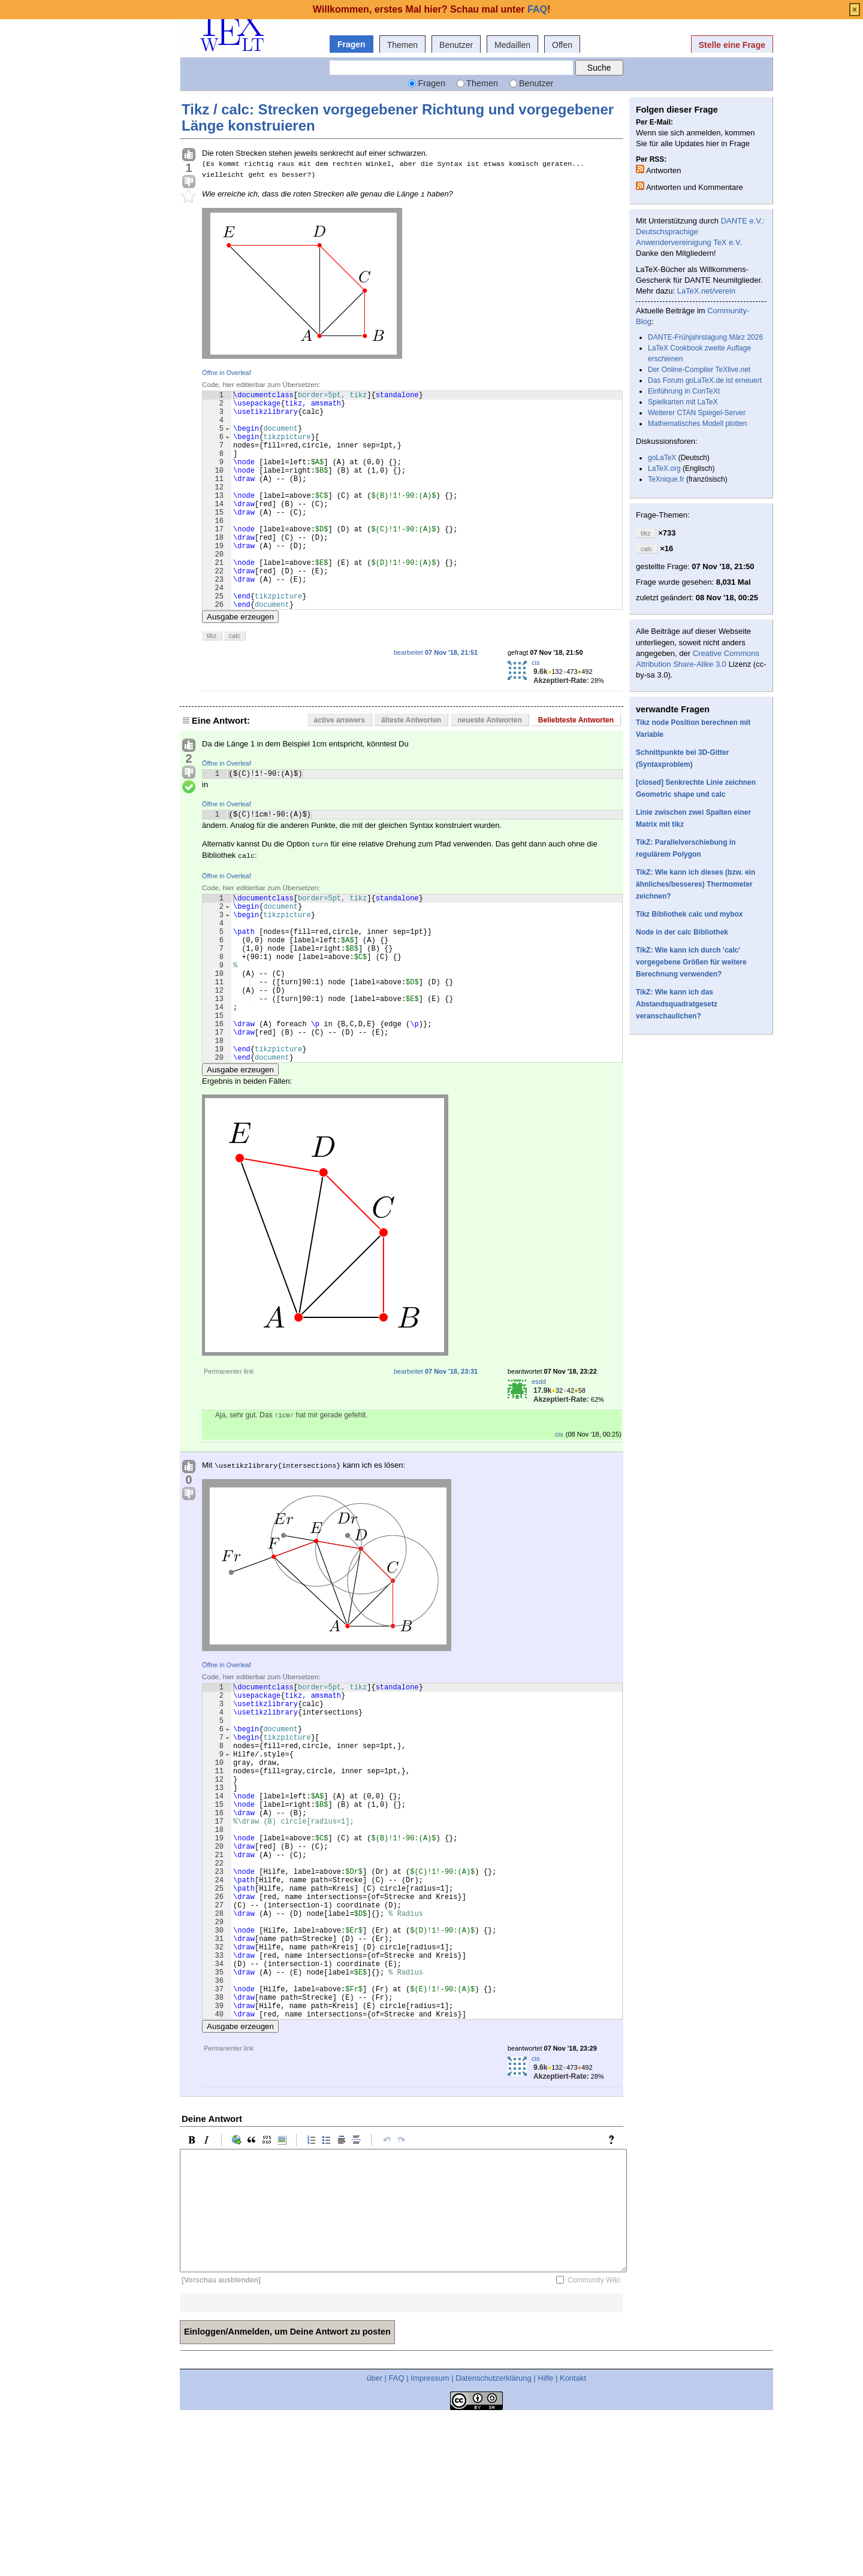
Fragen (351, 44)
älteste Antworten (411, 767)
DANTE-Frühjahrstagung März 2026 (705, 337)
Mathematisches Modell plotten (697, 423)
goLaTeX (662, 457)
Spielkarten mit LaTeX (683, 402)
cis (535, 709)
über (374, 2536)
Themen (402, 45)
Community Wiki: (594, 2438)
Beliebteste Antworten (576, 767)
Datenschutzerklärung (493, 2536)
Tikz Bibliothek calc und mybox (689, 914)
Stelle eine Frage (732, 45)
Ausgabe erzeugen (240, 663)
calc (235, 682)
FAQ (397, 2536)
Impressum (430, 2536)
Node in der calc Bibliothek (682, 932)
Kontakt (573, 2536)
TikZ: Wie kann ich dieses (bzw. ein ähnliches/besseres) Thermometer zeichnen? (695, 884)
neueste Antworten (489, 767)
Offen (562, 45)
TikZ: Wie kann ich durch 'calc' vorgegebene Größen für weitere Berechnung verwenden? (691, 962)
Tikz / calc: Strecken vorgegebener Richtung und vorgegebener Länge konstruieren (398, 117)
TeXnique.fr (666, 479)
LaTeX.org (664, 468)
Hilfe (545, 2536)
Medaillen (512, 45)
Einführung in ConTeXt (684, 391)
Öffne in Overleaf (226, 372)
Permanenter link (229, 1457)
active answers (339, 767)
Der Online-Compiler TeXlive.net (699, 369)
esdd (539, 1467)
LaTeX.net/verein (706, 290)
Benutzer (456, 45)
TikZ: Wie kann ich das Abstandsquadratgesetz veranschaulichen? (676, 1004)
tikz (212, 682)
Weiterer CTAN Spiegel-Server (697, 413)
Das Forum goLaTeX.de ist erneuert (705, 380)
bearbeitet (436, 699)
